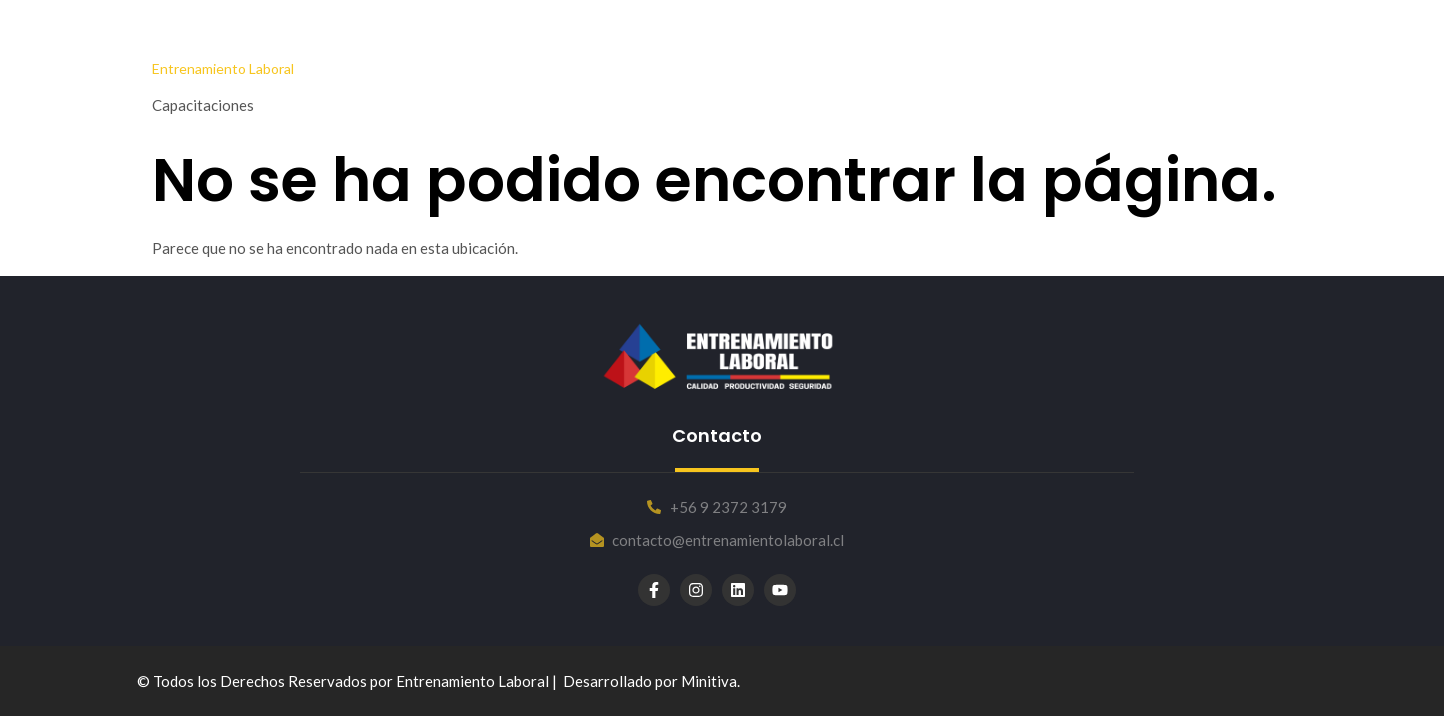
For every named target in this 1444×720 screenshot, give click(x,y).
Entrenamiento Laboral (223, 68)
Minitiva (709, 681)
